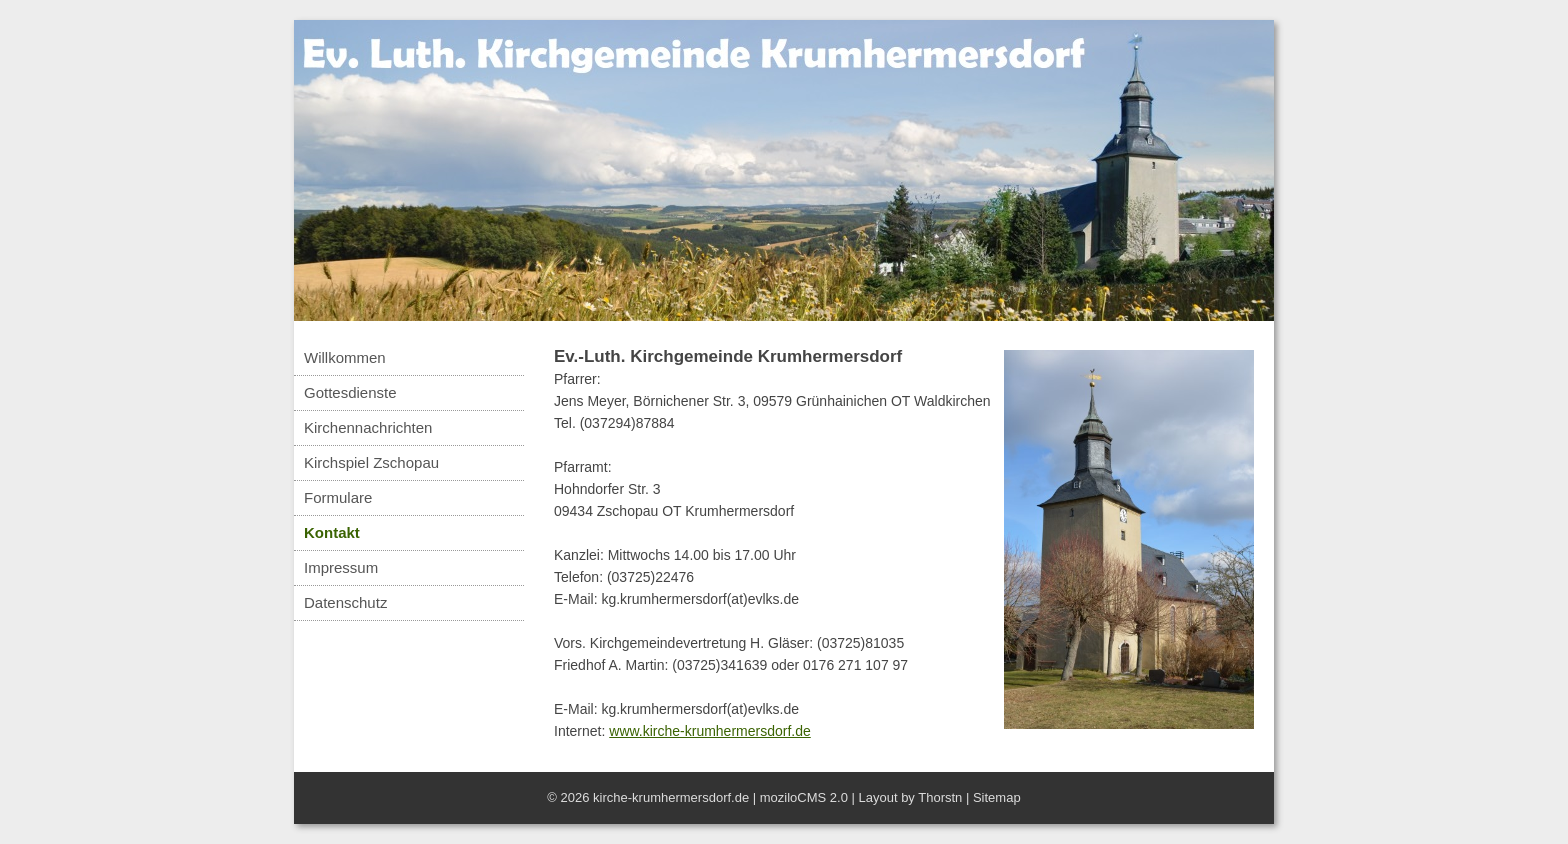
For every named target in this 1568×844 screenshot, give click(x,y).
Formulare (338, 497)
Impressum (341, 567)
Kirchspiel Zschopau (371, 462)
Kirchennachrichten (368, 427)
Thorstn (940, 797)
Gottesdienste (350, 392)
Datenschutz (345, 602)
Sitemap (997, 797)
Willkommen (345, 357)
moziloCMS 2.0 (804, 797)
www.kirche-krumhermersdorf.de (710, 731)
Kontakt (332, 532)
